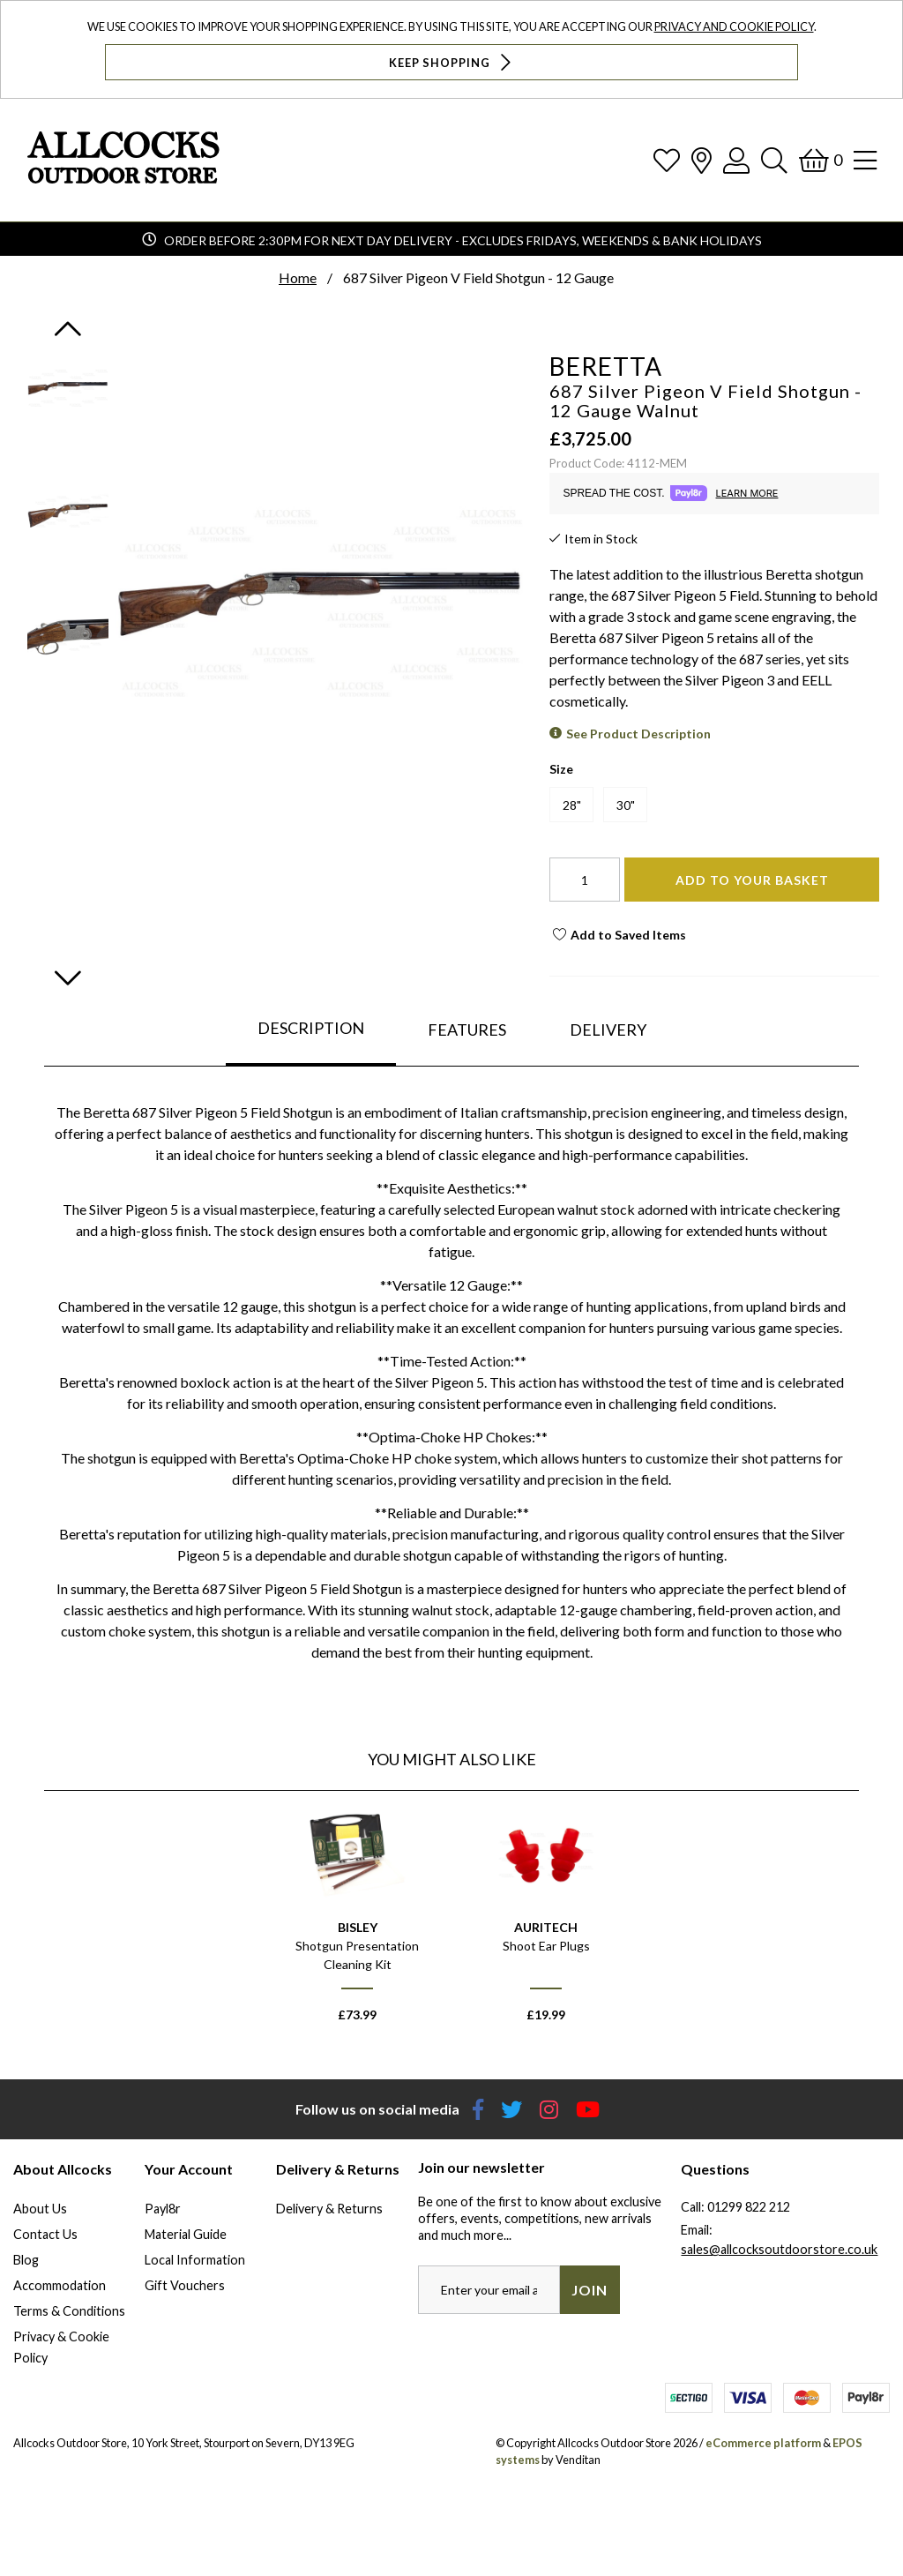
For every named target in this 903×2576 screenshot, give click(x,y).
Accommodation (59, 2285)
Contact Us (45, 2234)
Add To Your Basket (752, 879)
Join (589, 2289)
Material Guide (186, 2234)
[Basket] (820, 160)
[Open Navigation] (865, 160)
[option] (357, 1922)
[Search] (774, 160)
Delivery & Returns (329, 2208)
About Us (40, 2208)
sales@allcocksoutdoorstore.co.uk (779, 2249)
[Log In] (736, 160)
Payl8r (163, 2208)
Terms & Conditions (69, 2310)
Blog (26, 2259)
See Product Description (638, 733)
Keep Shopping (452, 62)
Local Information (195, 2259)
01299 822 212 (748, 2206)
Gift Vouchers (185, 2285)
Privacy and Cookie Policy (734, 26)
